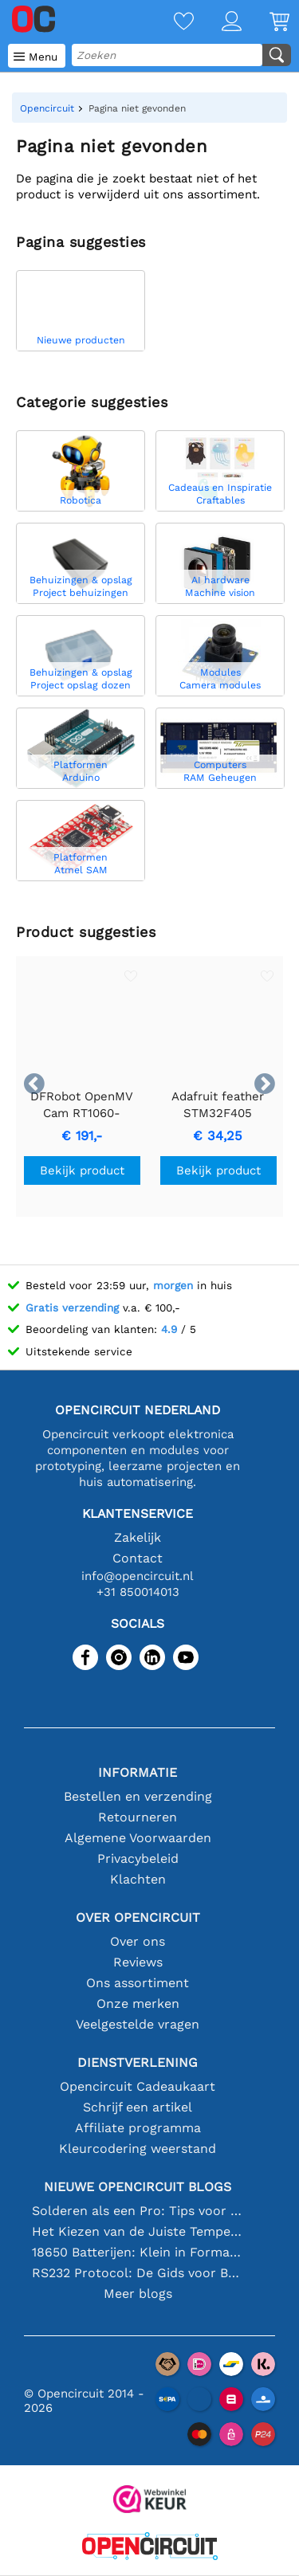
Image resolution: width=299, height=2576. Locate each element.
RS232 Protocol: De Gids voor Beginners (138, 2272)
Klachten (138, 1879)
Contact (137, 1558)
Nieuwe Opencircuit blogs (137, 2186)
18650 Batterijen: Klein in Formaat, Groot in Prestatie (138, 2252)
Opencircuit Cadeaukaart (137, 2086)
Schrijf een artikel (137, 2107)
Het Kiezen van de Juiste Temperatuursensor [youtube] (138, 2231)
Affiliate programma (138, 2127)
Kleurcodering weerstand (137, 2148)
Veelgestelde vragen (137, 2024)
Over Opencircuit (138, 1917)
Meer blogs (138, 2293)
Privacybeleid (138, 1858)
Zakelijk (137, 1537)
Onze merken (137, 2003)
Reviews (138, 1962)
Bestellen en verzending (138, 1796)
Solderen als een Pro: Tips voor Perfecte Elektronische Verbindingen (138, 2210)
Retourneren (137, 1817)
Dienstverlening (137, 2062)
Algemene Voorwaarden (138, 1837)
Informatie (137, 1772)
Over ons (137, 1941)
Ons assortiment (137, 1982)
